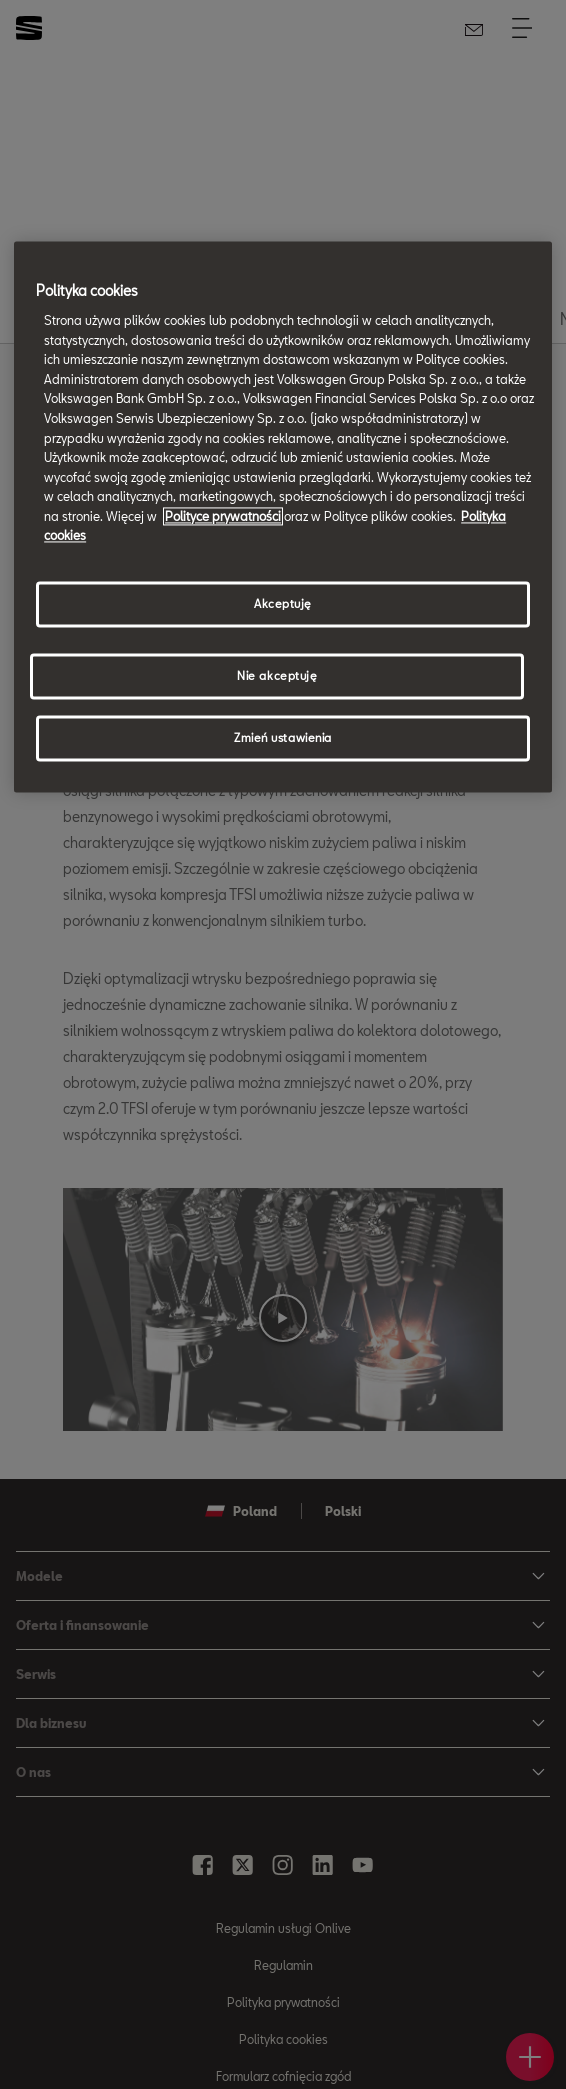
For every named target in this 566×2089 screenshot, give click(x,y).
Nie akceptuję (277, 675)
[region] (283, 517)
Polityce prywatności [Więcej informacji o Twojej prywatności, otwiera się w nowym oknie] (223, 516)
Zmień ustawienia (283, 737)
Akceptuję (283, 603)
